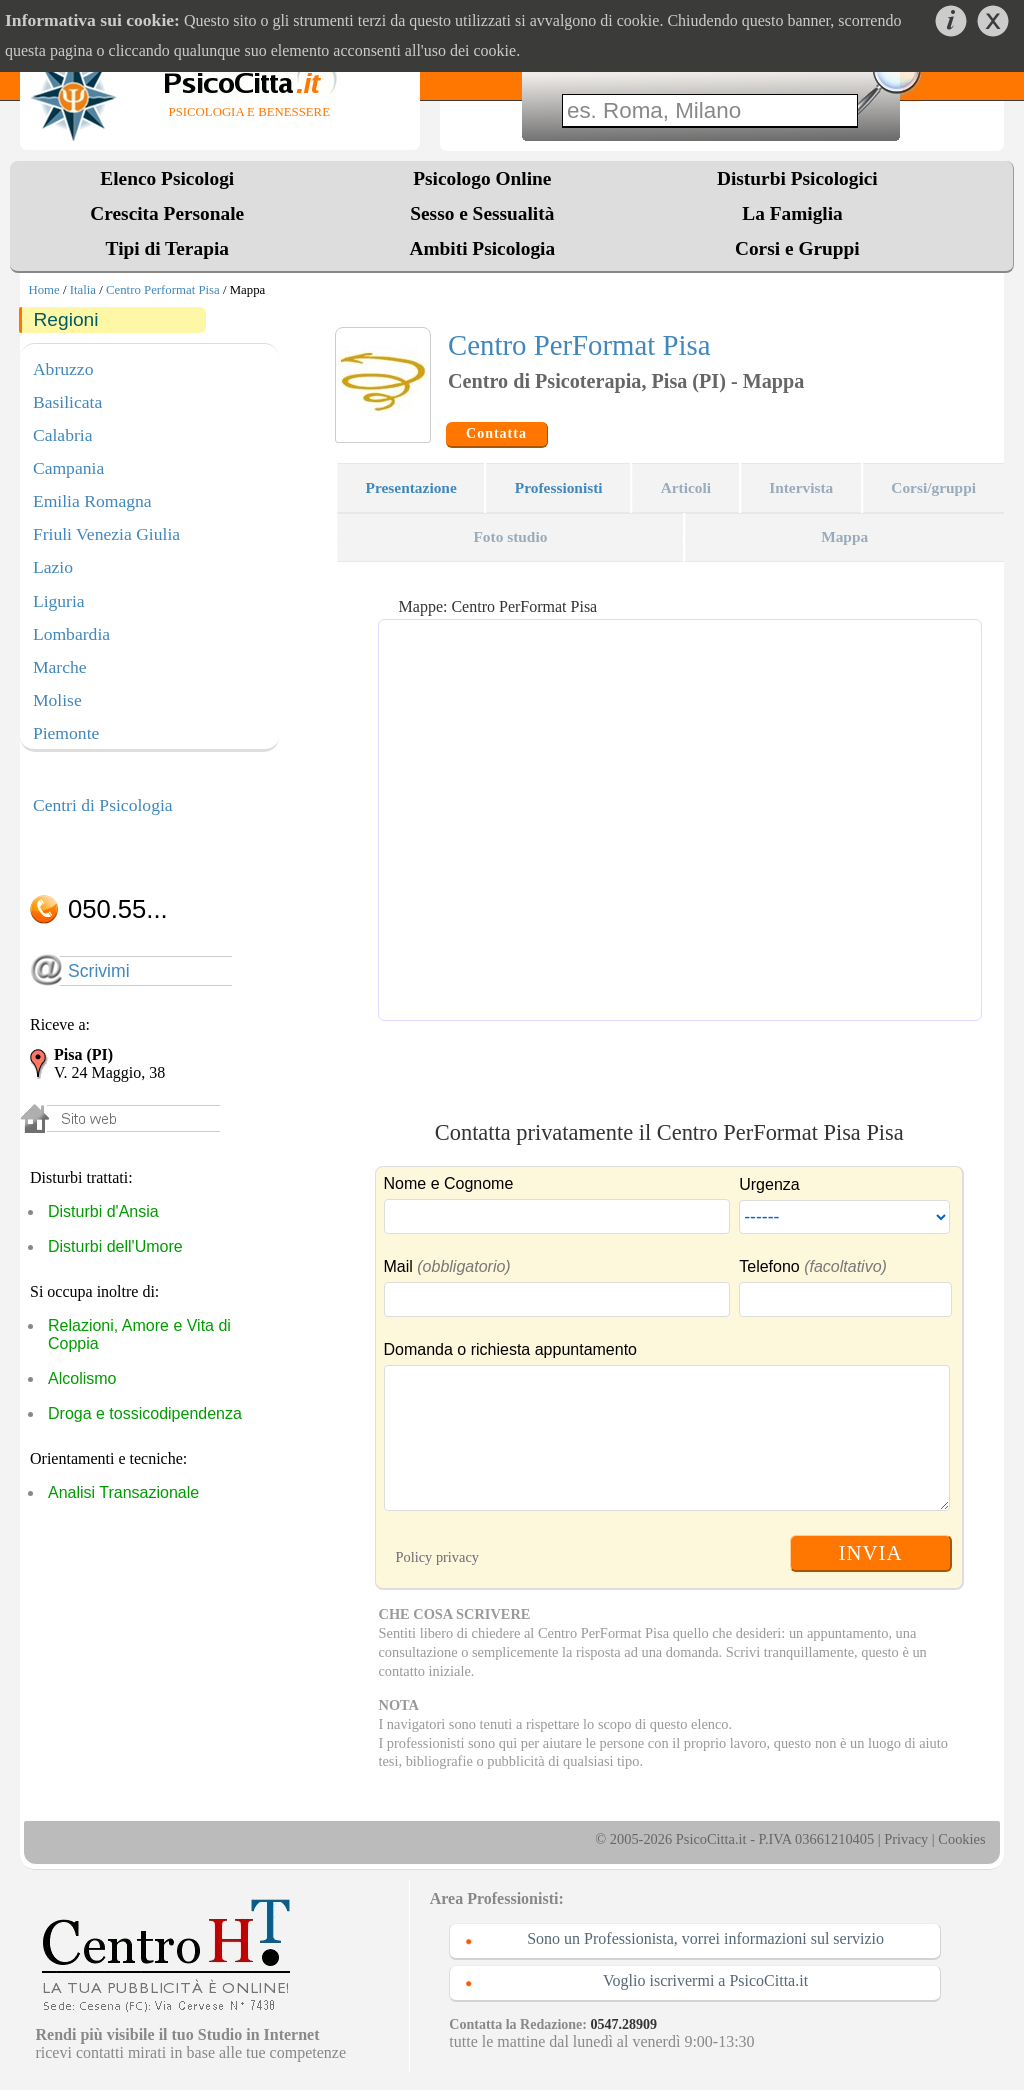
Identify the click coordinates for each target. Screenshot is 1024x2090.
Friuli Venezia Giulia (106, 534)
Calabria (63, 435)
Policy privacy (438, 1557)
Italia (83, 290)
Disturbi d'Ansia (103, 1211)
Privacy (906, 1839)
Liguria (59, 601)
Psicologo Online (482, 178)
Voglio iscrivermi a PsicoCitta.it (705, 1980)
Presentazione (411, 487)
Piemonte (66, 733)
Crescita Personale (167, 213)
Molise (57, 700)
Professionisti (559, 487)
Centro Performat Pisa (163, 290)
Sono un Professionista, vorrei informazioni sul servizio (705, 1938)
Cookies (961, 1839)
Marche (60, 667)
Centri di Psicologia (103, 805)
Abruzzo (63, 369)
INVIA (871, 1552)
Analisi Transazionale (123, 1492)
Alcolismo (82, 1378)
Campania (68, 468)
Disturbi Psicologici (797, 178)
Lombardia (71, 634)
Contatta (496, 433)
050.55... (118, 909)
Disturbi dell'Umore (115, 1246)
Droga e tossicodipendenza (145, 1413)
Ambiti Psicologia (482, 248)
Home (43, 290)
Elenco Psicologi (167, 178)
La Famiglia (797, 213)
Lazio (53, 567)
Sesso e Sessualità (482, 213)
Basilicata (67, 402)
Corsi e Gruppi (797, 248)
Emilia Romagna (92, 501)
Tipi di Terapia (167, 248)
